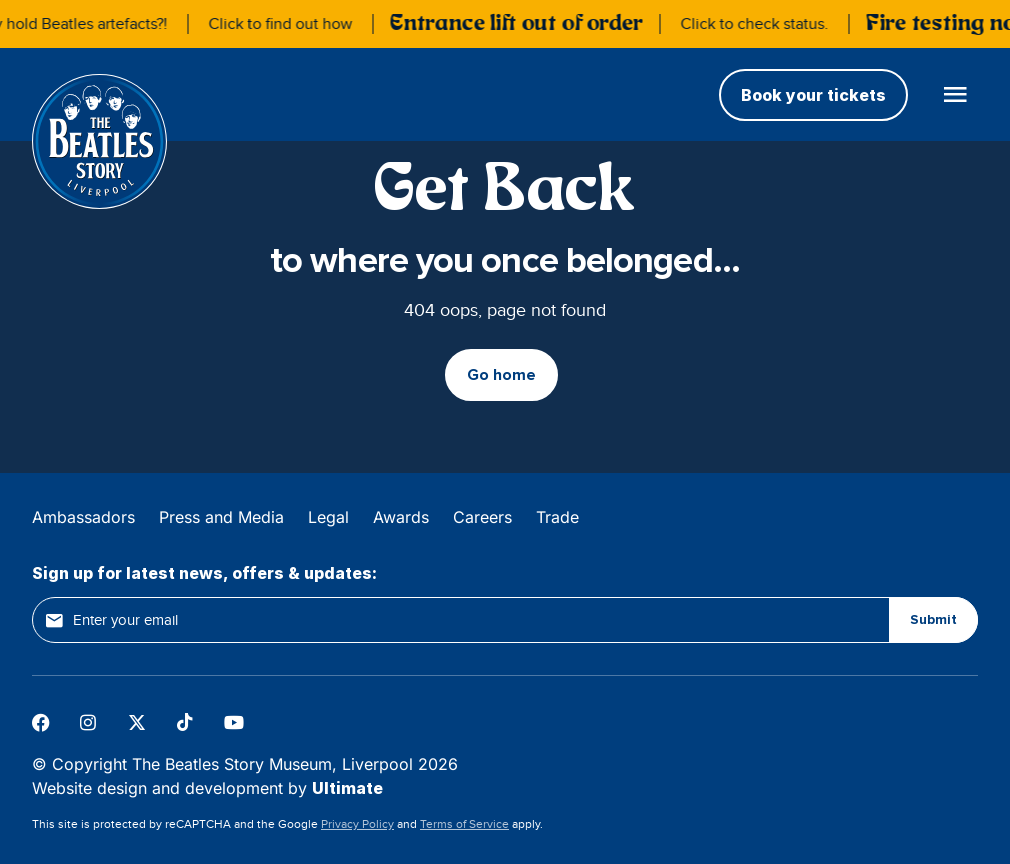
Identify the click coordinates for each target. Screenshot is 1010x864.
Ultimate (347, 788)
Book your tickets (813, 95)
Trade (557, 517)
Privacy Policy (357, 824)
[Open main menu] (955, 94)
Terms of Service (464, 824)
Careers (482, 517)
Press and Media (221, 517)
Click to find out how (284, 24)
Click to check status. (758, 24)
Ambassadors (83, 517)
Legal (328, 517)
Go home (501, 375)
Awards (401, 517)
